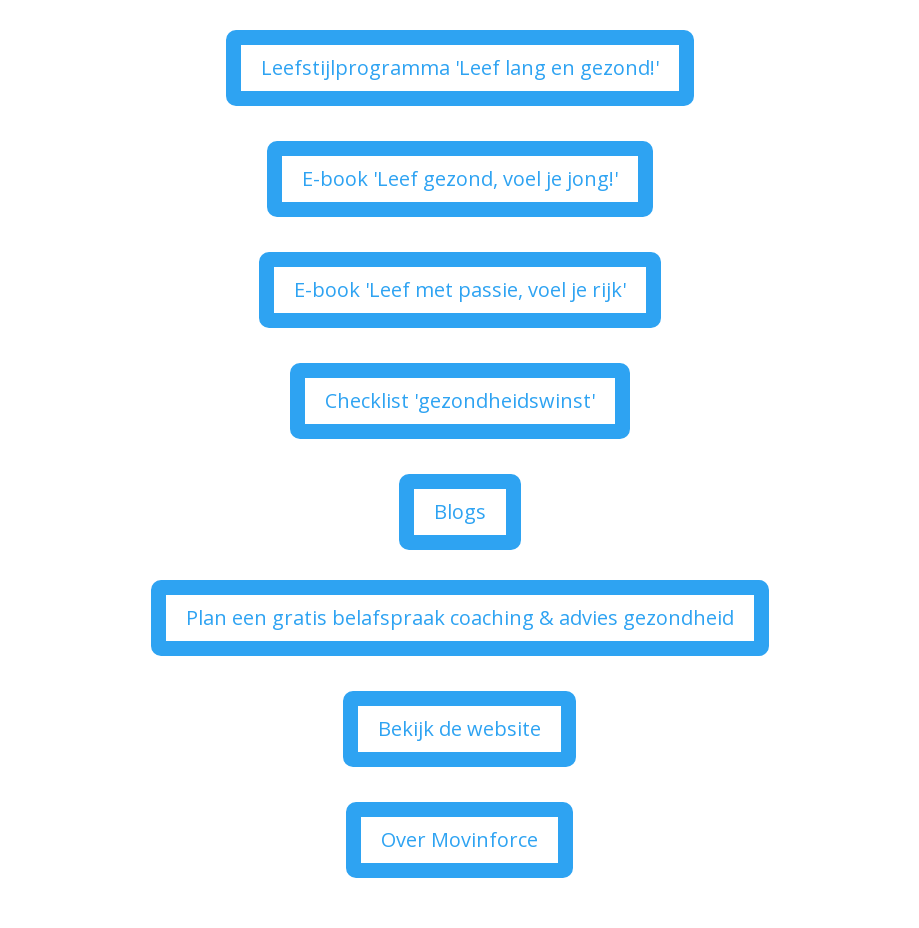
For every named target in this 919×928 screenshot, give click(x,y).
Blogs (460, 511)
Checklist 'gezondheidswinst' (460, 400)
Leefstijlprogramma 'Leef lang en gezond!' (460, 67)
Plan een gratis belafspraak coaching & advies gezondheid (460, 617)
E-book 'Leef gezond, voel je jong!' (460, 178)
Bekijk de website (459, 728)
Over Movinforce (459, 839)
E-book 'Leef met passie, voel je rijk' (460, 289)
